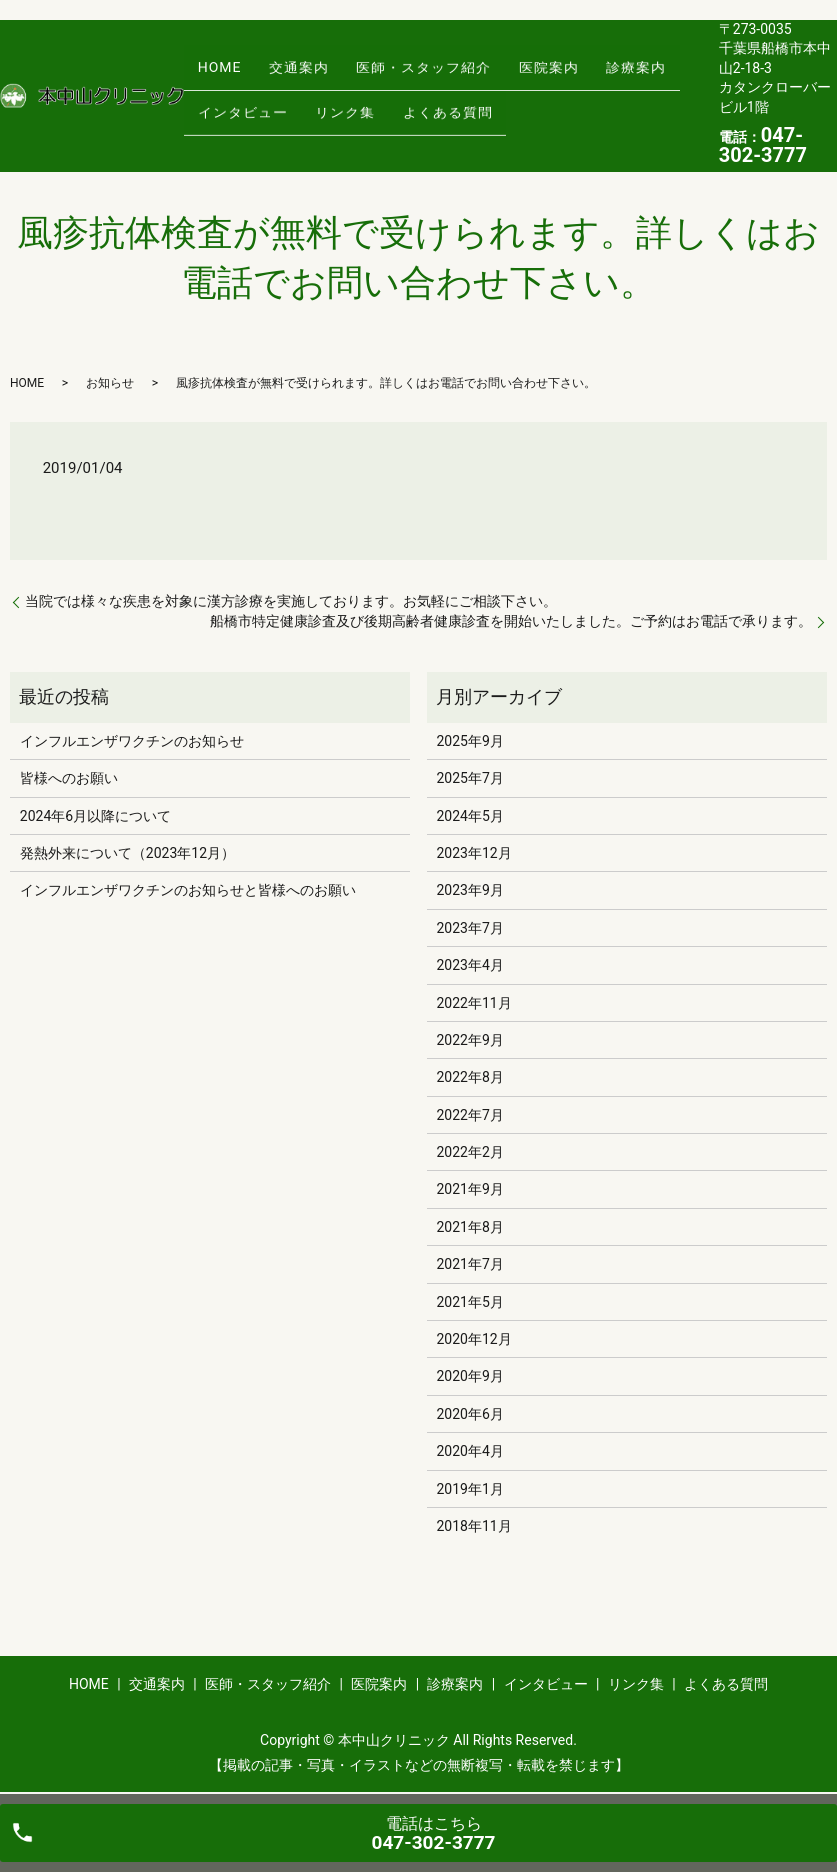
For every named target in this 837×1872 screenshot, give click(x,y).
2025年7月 (469, 778)
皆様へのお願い (69, 778)
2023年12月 (473, 853)
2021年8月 (469, 1227)
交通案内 (279, 78)
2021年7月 (469, 1264)
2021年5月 (469, 1302)
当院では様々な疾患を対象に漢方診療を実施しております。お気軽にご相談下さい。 (291, 601)
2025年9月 (469, 741)
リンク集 (325, 110)
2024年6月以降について (95, 816)
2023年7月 (469, 928)
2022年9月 (469, 1040)
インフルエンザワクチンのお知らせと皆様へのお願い (188, 890)
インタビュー (236, 110)
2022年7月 (469, 1115)
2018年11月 (473, 1526)
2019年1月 (469, 1489)
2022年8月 (469, 1077)
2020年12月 (473, 1339)
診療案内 (576, 78)
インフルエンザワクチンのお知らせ (132, 741)
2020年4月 (469, 1451)
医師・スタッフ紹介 (390, 78)
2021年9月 (469, 1189)
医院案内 (502, 78)
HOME (213, 78)
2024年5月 (469, 816)
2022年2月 (469, 1152)
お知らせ (110, 383)
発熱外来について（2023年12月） (127, 853)
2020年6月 (469, 1414)
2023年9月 (469, 890)
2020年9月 (469, 1376)
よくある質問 (414, 110)
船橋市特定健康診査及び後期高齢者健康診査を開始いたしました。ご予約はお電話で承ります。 (511, 621)
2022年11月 (473, 1003)
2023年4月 (469, 965)
